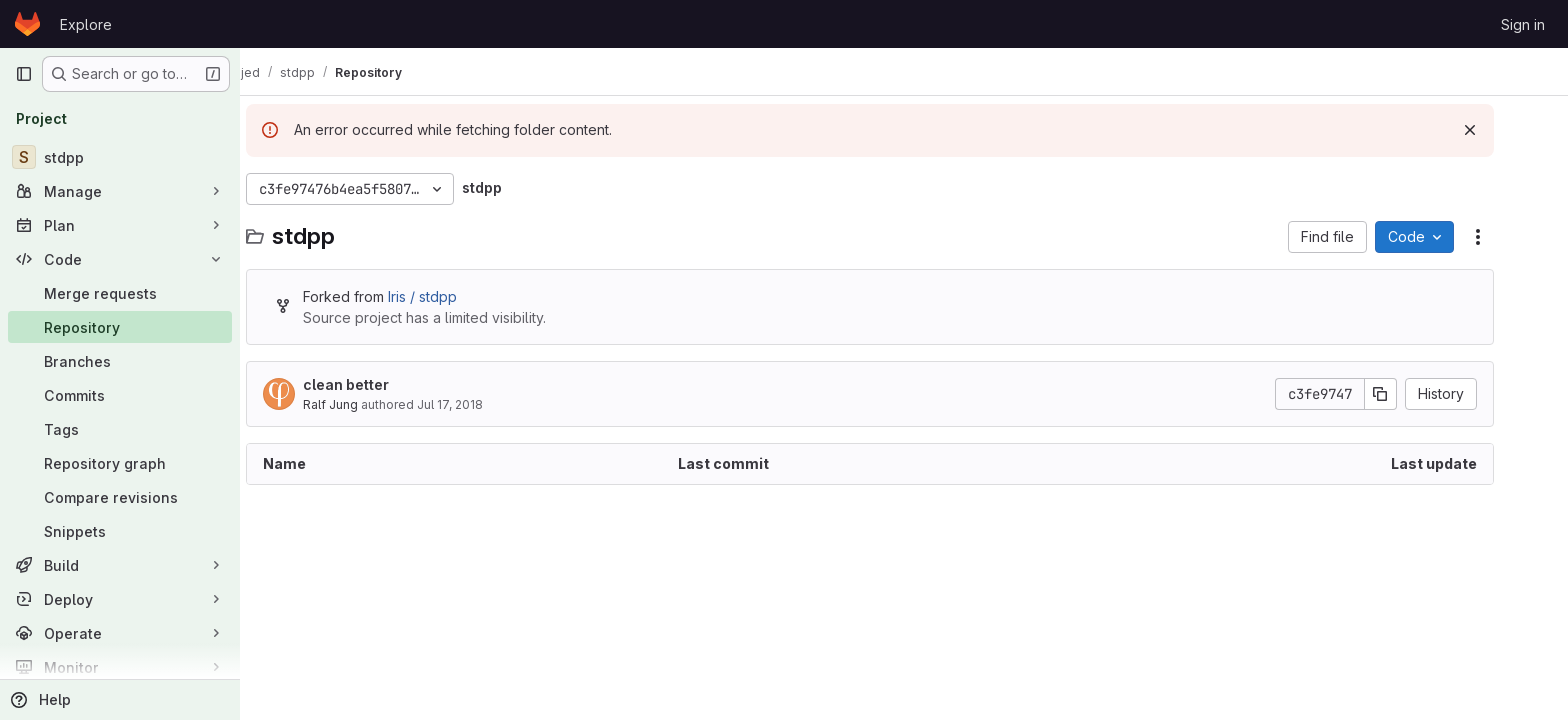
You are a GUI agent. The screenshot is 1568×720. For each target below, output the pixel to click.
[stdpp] (120, 157)
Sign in (1523, 24)
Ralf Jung (364, 404)
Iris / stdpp (456, 296)
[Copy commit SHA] (1415, 394)
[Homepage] (27, 24)
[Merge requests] (120, 293)
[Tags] (120, 429)
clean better (380, 384)
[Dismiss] (1504, 130)
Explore (86, 24)
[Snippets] (120, 531)
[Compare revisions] (120, 497)
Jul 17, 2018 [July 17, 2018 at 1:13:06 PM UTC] (484, 404)
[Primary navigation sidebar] (24, 74)
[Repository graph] (120, 463)
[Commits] (120, 395)
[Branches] (120, 361)
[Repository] (120, 327)
